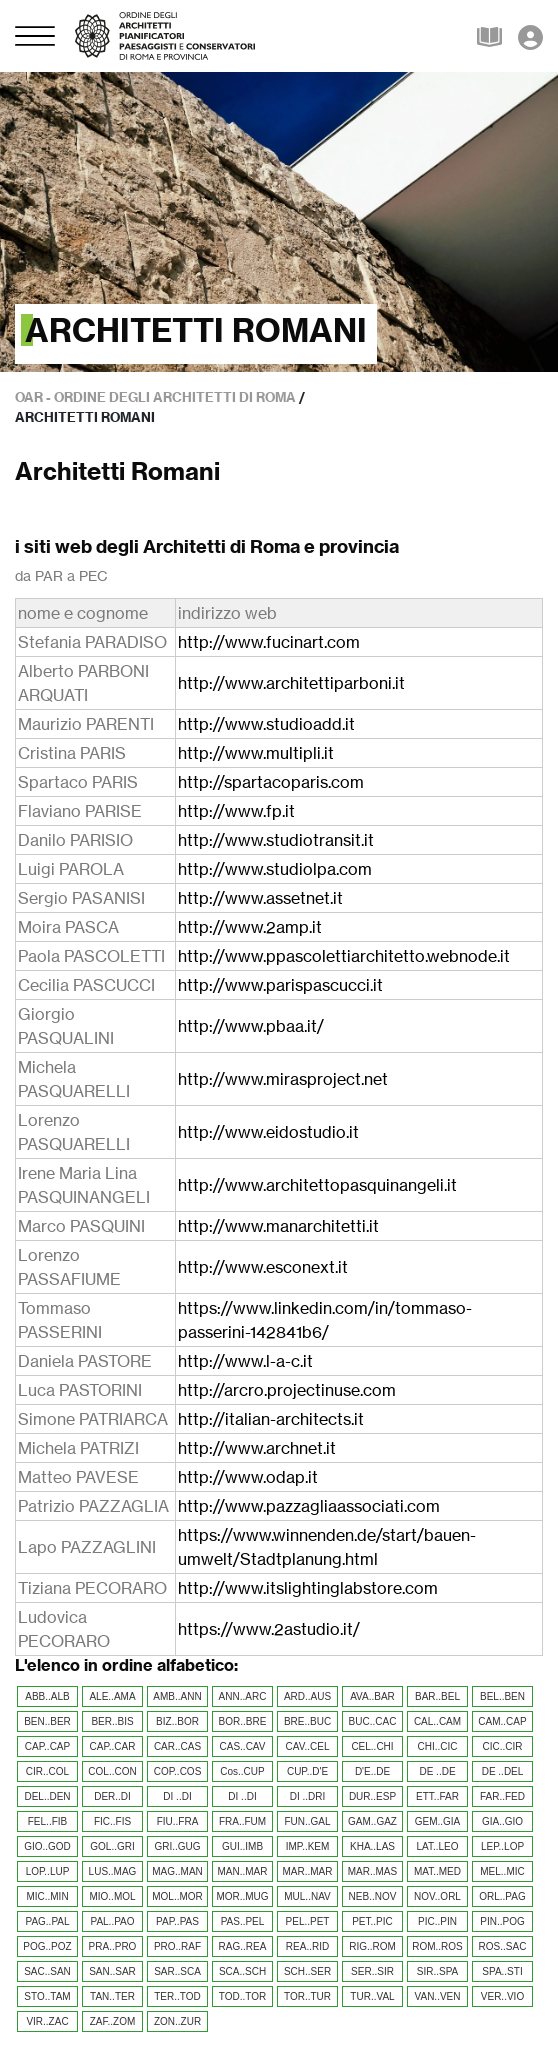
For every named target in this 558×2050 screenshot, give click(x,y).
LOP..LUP (48, 1871)
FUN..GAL (307, 1821)
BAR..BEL (437, 1696)
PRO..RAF (177, 1946)
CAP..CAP (47, 1746)
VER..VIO (502, 1996)
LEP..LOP (502, 1846)
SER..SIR (372, 1971)
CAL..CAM (437, 1721)
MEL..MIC (502, 1871)
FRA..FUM (242, 1821)
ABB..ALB (47, 1696)
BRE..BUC (307, 1721)
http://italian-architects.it (271, 1419)
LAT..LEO (437, 1846)
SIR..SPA (438, 1971)
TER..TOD (177, 1996)
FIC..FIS (112, 1821)
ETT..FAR (437, 1796)
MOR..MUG (242, 1896)
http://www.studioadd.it (266, 724)
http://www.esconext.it (263, 1267)
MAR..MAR (308, 1871)
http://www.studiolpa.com (275, 869)
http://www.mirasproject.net (283, 1079)
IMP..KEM (308, 1846)
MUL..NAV (307, 1896)
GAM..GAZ (372, 1821)
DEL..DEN (47, 1796)
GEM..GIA (438, 1821)
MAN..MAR (243, 1871)
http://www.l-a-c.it (245, 1361)
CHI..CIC (438, 1746)
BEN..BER (47, 1721)
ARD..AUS (307, 1696)
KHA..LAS (372, 1846)
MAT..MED (437, 1871)
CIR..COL (47, 1771)
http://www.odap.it (248, 1477)
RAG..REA (243, 1946)
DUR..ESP (372, 1796)
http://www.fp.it (236, 811)
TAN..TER (112, 1996)
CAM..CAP (502, 1721)
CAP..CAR (113, 1746)
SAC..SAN (47, 1971)
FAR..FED (502, 1796)
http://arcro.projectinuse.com (287, 1390)
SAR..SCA (177, 1971)
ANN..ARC (243, 1696)
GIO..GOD (47, 1846)
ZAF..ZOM (113, 2021)
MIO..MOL (112, 1896)
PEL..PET (308, 1921)
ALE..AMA (112, 1696)
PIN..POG (502, 1921)
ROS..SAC (503, 1946)
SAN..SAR (112, 1971)
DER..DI (112, 1796)
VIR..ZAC (47, 2021)
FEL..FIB (47, 1821)
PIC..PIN (437, 1921)
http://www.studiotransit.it (276, 840)
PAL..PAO (112, 1921)
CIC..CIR (503, 1746)
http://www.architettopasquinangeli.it (317, 1185)
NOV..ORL (437, 1896)
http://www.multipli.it (256, 753)
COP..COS (178, 1771)
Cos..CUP (242, 1771)
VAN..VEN (438, 1996)
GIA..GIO (502, 1821)
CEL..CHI (372, 1746)
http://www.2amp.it (250, 927)
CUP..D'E (307, 1771)
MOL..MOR (177, 1896)
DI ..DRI (308, 1796)
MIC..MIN (47, 1896)
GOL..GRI (112, 1846)
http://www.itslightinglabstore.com (308, 1588)
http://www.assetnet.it (260, 898)
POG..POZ (47, 1946)
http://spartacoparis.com (271, 782)
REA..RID (307, 1946)
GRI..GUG (177, 1846)
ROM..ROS (437, 1946)
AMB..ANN (177, 1696)
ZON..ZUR (177, 2021)
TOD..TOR (242, 1996)
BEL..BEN (502, 1696)
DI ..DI (177, 1796)
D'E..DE (372, 1771)
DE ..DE (437, 1771)
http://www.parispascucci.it (280, 985)
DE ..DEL (503, 1771)
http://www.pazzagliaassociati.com (309, 1506)
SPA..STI (502, 1971)
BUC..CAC (373, 1721)
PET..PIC (372, 1921)
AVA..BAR (372, 1696)
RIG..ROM (372, 1946)
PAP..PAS (177, 1921)
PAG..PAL (47, 1921)
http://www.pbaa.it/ (251, 1026)
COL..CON (112, 1771)
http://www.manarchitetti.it (278, 1226)
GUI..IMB (242, 1846)
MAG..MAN (177, 1871)
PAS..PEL (243, 1921)
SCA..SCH (242, 1971)
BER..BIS (112, 1721)
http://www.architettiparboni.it (291, 683)
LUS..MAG (113, 1871)
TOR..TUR (307, 1996)
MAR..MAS (372, 1871)
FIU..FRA (178, 1821)
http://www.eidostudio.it (268, 1132)
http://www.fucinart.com (269, 642)
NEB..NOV (373, 1896)
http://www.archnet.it (257, 1448)
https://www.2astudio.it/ (269, 1629)
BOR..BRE (243, 1721)
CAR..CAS (177, 1746)
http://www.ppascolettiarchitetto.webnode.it (344, 956)
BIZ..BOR (177, 1721)
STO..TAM (47, 1996)
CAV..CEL (308, 1746)
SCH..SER (307, 1971)
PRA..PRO (113, 1946)
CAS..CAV (243, 1746)
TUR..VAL (372, 1996)
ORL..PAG (502, 1896)
